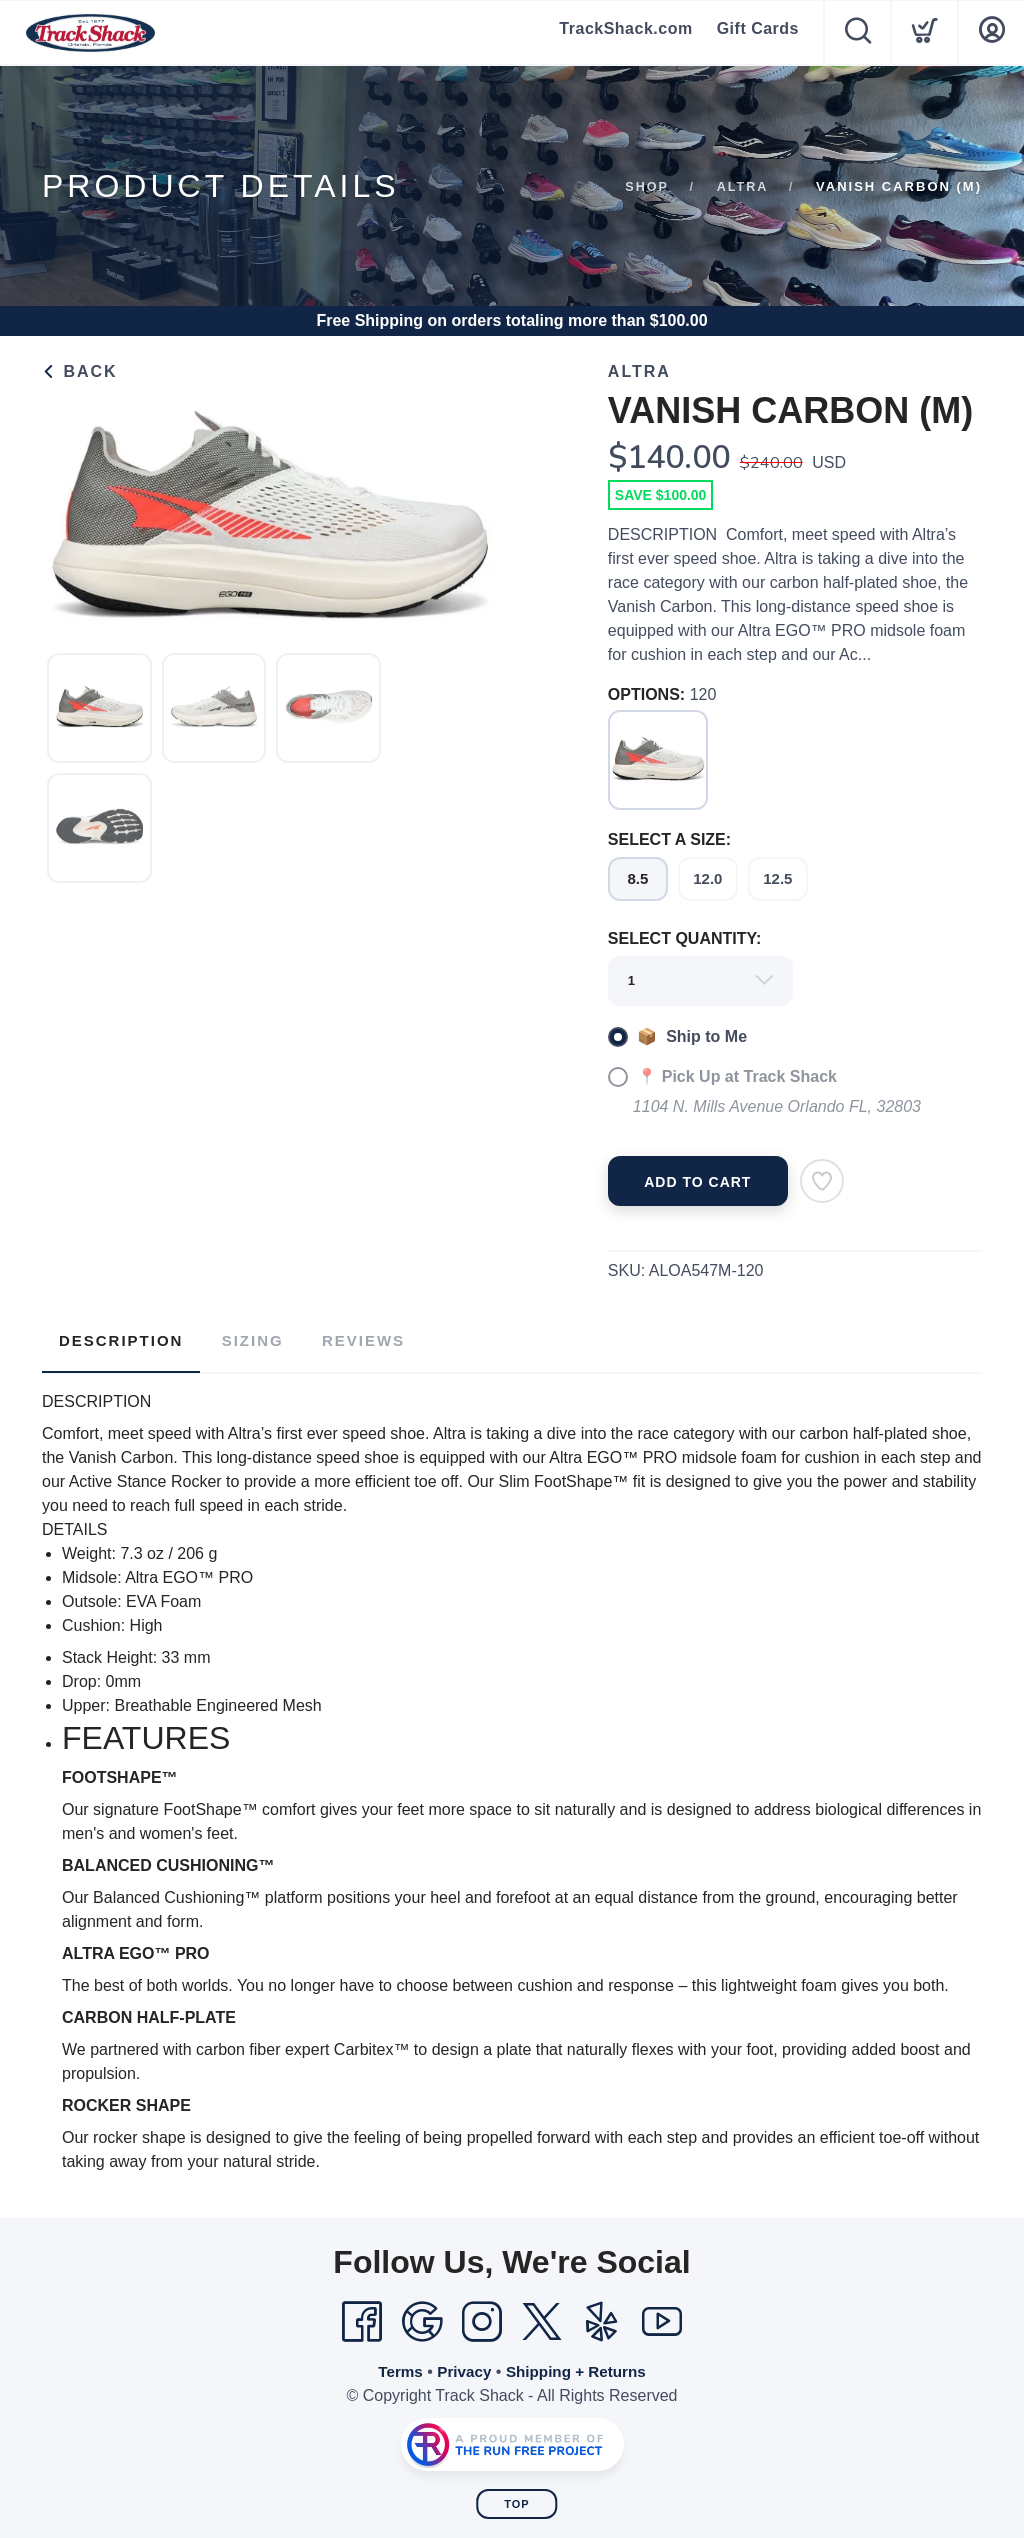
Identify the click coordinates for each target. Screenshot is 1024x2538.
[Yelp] (602, 2317)
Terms (395, 2366)
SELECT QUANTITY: (684, 938)
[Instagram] (482, 2317)
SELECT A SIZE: (669, 839)
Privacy (461, 2366)
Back (80, 371)
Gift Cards (758, 32)
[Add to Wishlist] (822, 1181)
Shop (645, 186)
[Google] (422, 2317)
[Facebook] (362, 2317)
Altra (741, 186)
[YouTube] (662, 2317)
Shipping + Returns (578, 2366)
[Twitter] (542, 2317)
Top (516, 2499)
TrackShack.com (625, 32)
